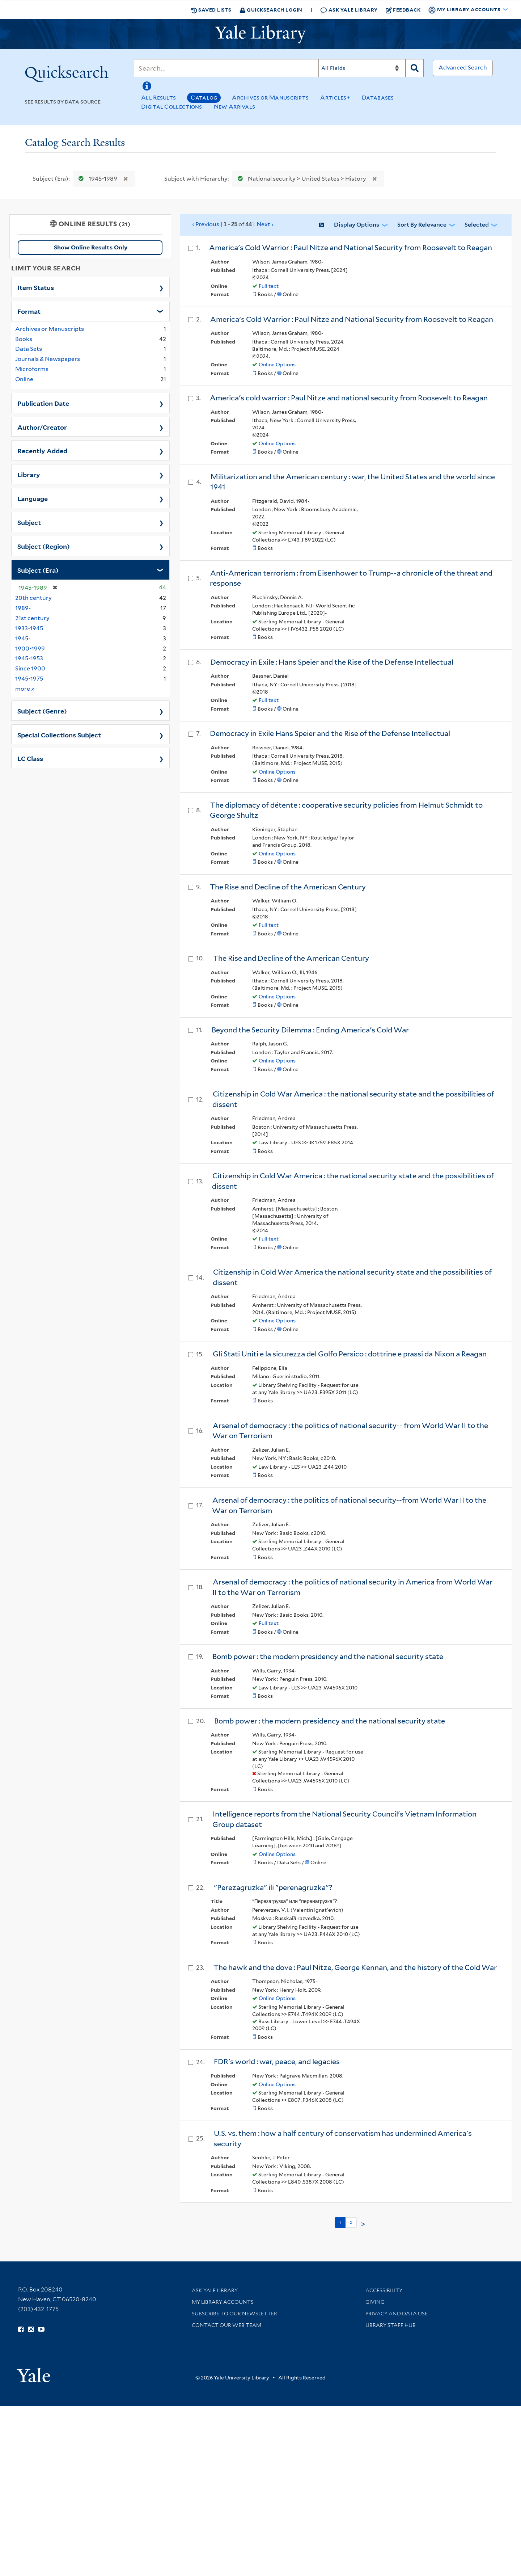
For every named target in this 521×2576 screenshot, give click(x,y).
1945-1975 (29, 678)
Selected (477, 224)
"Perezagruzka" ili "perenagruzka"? (273, 1887)
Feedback (403, 9)
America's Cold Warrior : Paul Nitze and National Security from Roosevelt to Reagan (350, 247)
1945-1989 (96, 178)
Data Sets (28, 348)
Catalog (204, 97)
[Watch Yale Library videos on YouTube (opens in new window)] (41, 2329)
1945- (22, 638)
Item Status (35, 287)
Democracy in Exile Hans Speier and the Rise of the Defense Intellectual (330, 733)
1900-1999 (30, 648)
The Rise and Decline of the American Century (288, 887)
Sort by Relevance (421, 224)
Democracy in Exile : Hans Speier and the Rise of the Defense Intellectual (331, 662)
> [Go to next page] (363, 2224)
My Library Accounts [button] (464, 10)
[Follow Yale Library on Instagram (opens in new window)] (31, 2329)
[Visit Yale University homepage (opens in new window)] (33, 2373)
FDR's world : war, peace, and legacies (277, 2061)
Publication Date (43, 403)
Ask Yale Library (349, 10)
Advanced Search (463, 67)
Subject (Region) (43, 546)
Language (32, 498)
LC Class (30, 758)
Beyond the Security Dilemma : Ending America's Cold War (310, 1030)
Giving (375, 2302)
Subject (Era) (38, 569)
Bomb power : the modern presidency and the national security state (327, 1656)
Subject (29, 522)
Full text (269, 286)
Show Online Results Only (90, 247)
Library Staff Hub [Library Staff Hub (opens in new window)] (390, 2325)
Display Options (356, 224)
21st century (32, 618)
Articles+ (335, 97)
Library (28, 474)
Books (23, 339)
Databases (378, 97)
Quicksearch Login (271, 9)
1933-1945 (29, 628)
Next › (265, 224)
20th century (33, 597)
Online (24, 379)
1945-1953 (29, 658)
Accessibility (383, 2290)
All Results (158, 97)
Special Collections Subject (59, 734)
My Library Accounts (223, 2302)
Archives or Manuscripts (270, 97)
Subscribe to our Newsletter (234, 2313)
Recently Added (42, 450)
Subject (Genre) (42, 710)
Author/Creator (42, 426)
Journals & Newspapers (47, 358)
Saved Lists (211, 9)
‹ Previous (233, 224)
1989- (23, 608)
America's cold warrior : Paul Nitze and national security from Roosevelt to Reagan (349, 397)
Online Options (277, 364)
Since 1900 (30, 668)
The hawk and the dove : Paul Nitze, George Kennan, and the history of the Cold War (355, 1967)
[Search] (226, 68)
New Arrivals (234, 106)
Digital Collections (171, 106)
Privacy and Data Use (396, 2313)
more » (25, 688)
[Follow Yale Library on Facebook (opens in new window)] (21, 2329)
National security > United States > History (300, 178)
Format (29, 311)
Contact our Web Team (226, 2325)
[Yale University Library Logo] (260, 34)
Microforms (31, 369)
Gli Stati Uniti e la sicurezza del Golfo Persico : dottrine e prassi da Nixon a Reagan (350, 1354)
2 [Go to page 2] (351, 2222)
